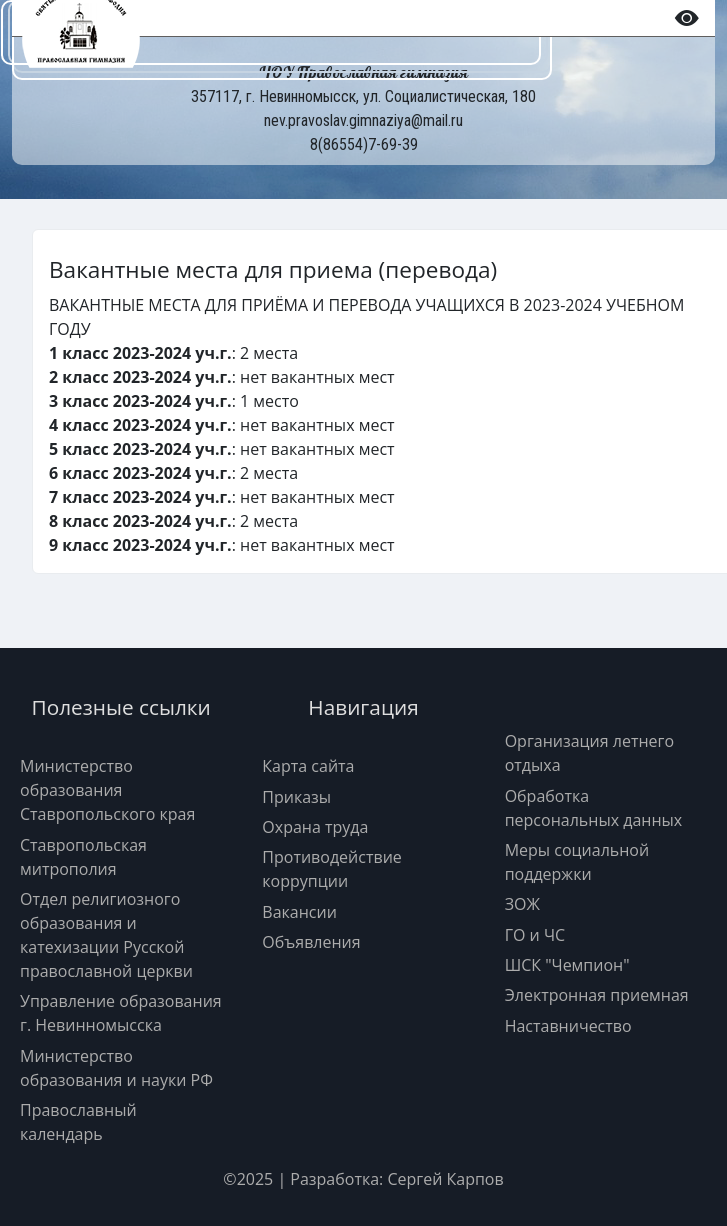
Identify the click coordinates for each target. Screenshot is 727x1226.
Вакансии (299, 912)
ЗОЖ (522, 904)
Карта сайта (308, 766)
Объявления (311, 942)
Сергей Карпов (445, 1179)
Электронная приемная (597, 995)
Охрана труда (315, 827)
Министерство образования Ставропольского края (107, 790)
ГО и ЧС (535, 935)
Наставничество (568, 1026)
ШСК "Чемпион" (567, 965)
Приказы (296, 797)
